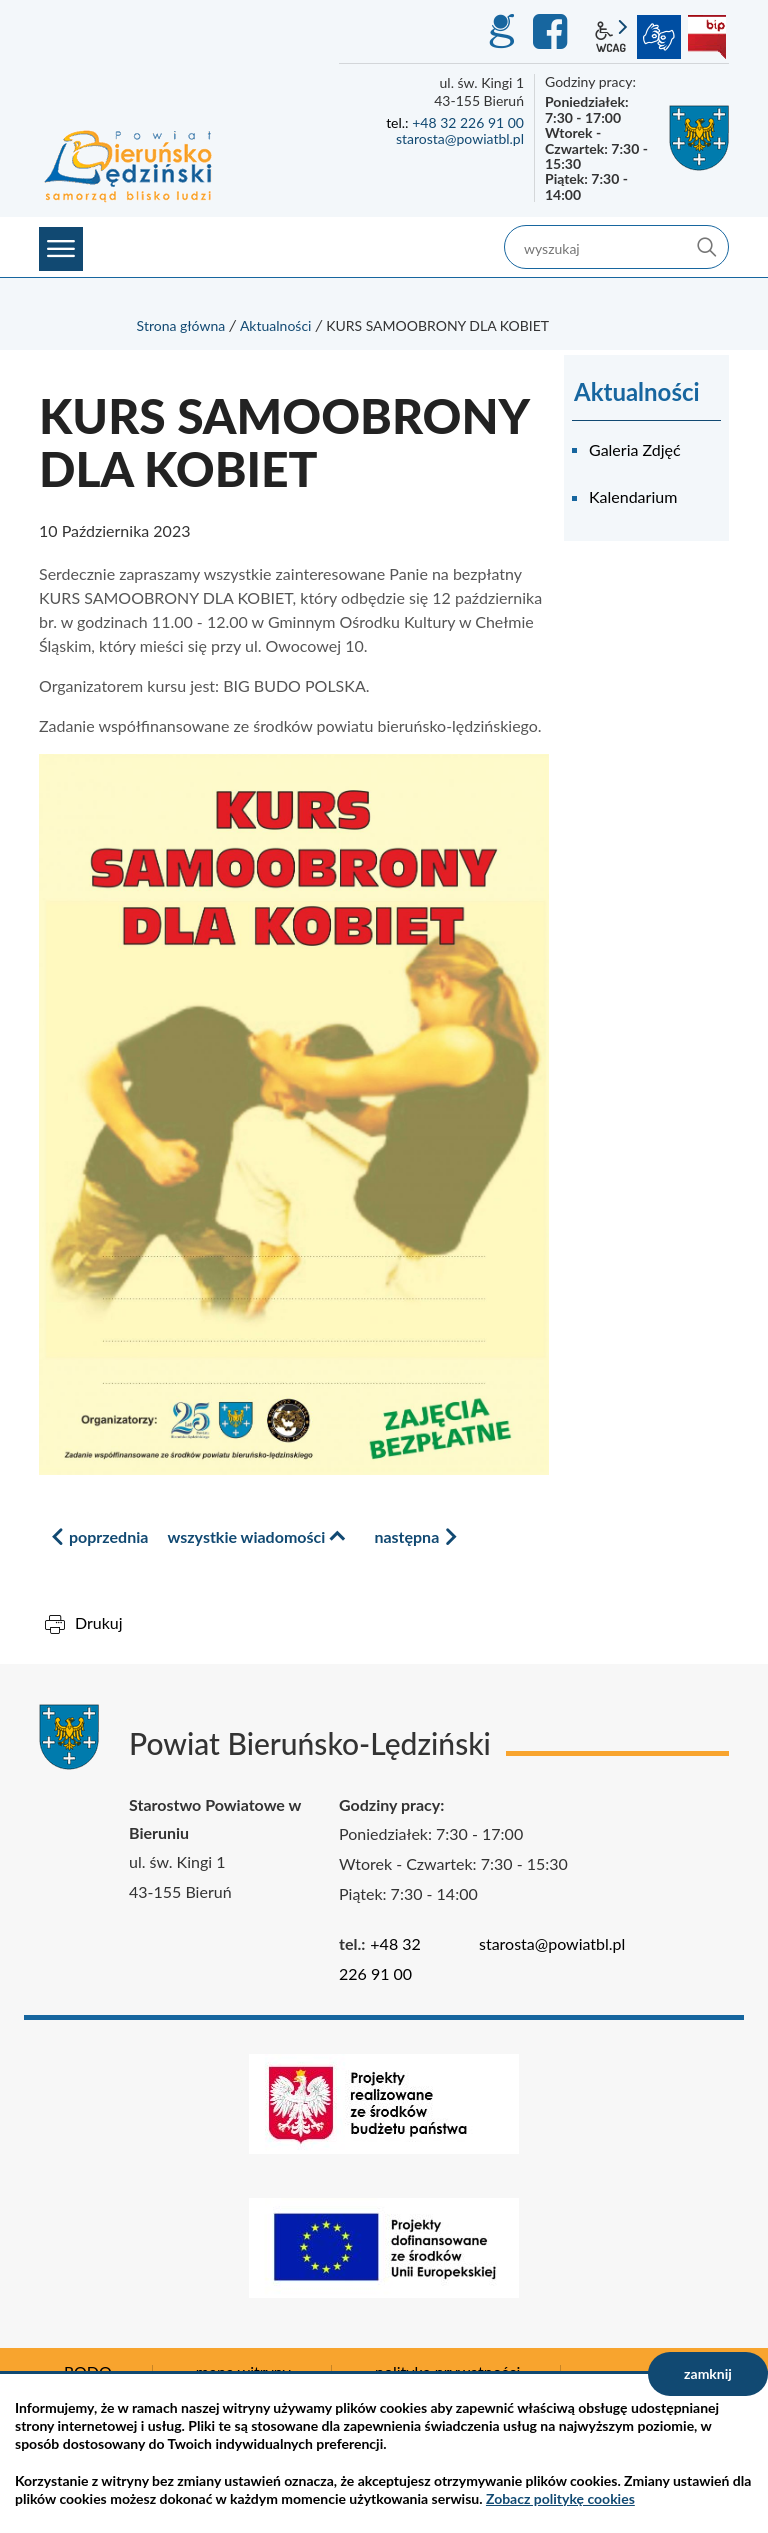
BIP (707, 37)
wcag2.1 (611, 37)
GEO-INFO (501, 32)
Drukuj (99, 1622)
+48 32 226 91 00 (468, 122)
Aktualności (276, 325)
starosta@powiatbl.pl (460, 138)
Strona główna (181, 325)
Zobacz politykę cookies (560, 2498)
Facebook (553, 32)
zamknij (708, 2373)
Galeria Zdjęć (635, 449)
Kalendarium (633, 496)
